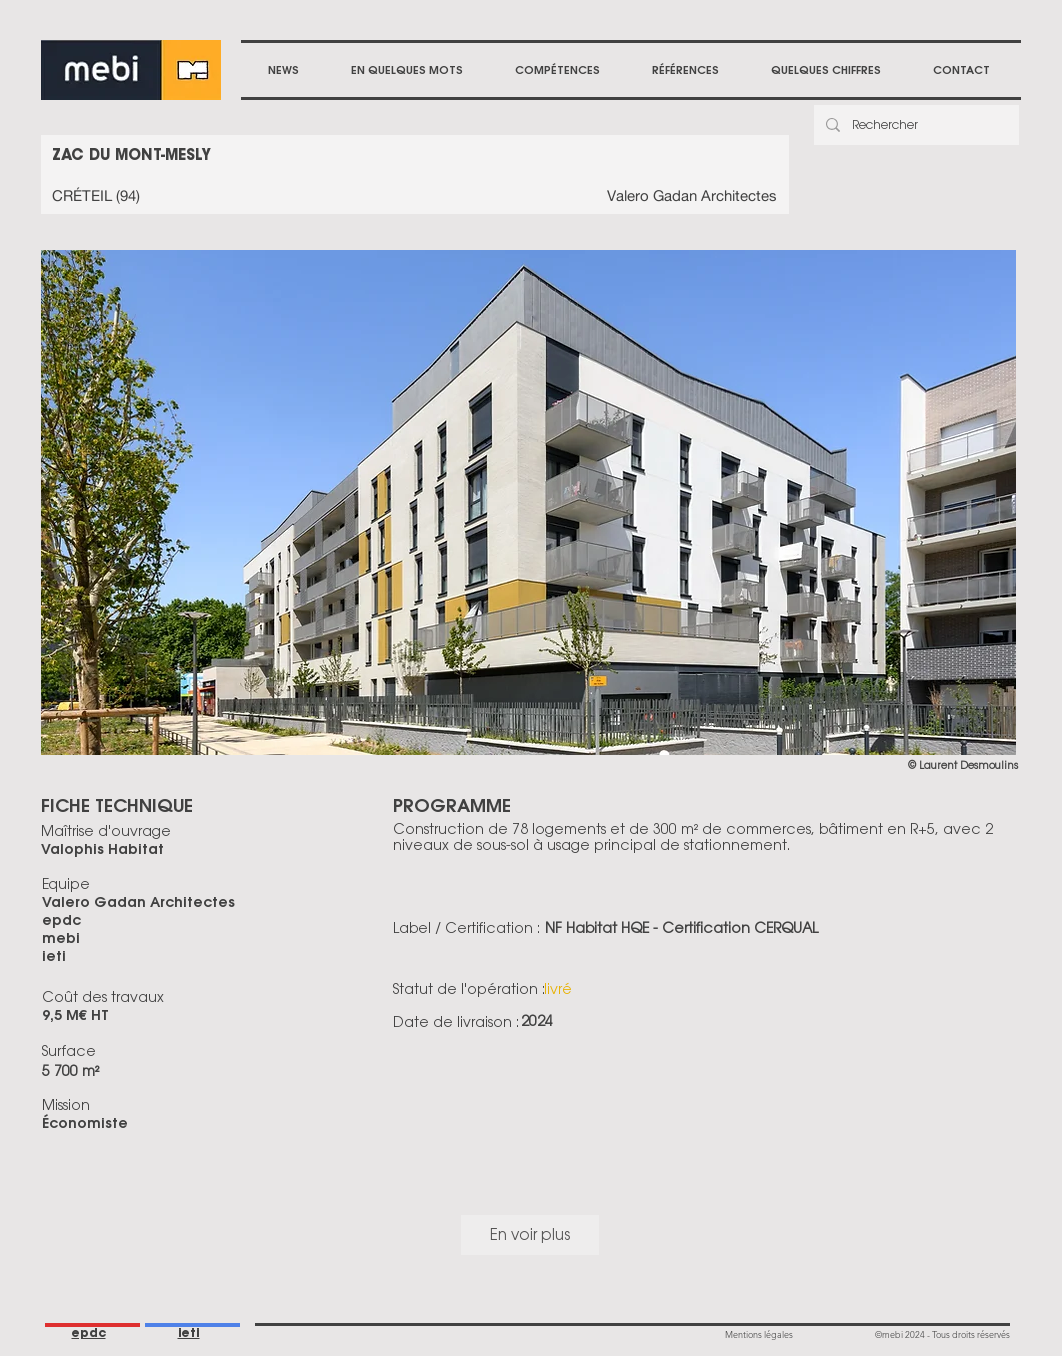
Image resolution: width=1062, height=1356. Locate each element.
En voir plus (530, 1234)
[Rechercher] (914, 125)
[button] (557, 70)
